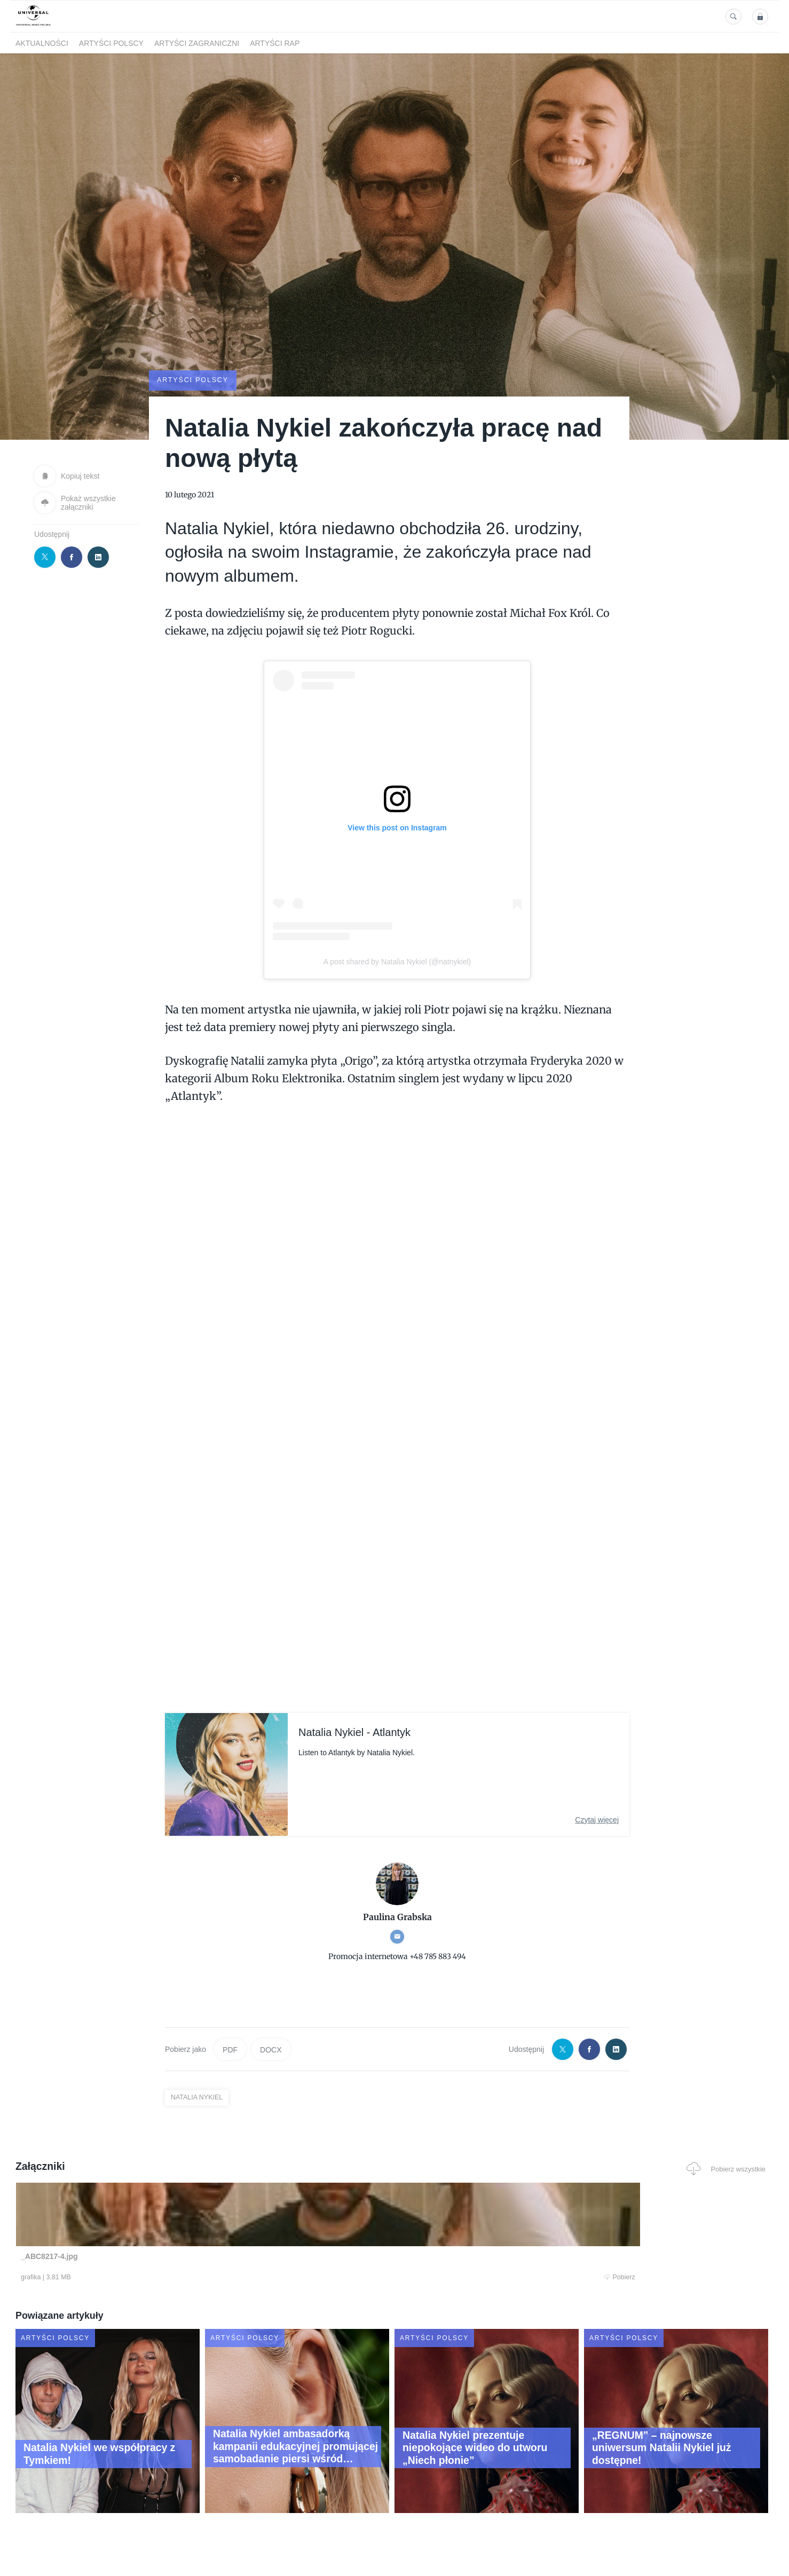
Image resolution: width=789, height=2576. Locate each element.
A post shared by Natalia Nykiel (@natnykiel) (397, 960)
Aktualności (41, 43)
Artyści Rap (274, 43)
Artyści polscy (111, 43)
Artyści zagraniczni (196, 43)
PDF (230, 2048)
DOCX (270, 2048)
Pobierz (177, 2277)
